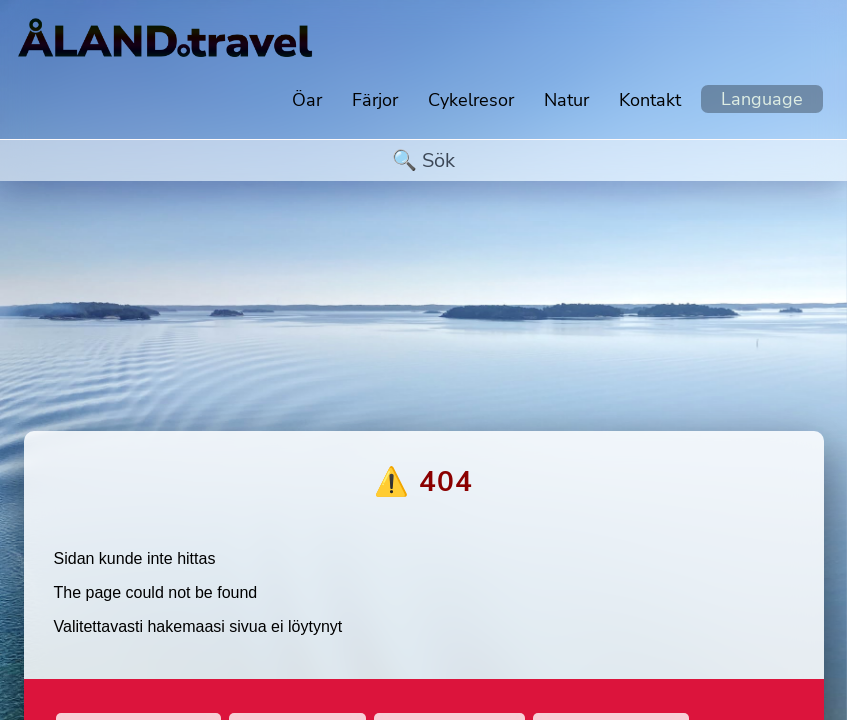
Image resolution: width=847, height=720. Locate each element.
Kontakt (650, 100)
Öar (307, 100)
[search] (424, 160)
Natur (566, 100)
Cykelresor (471, 100)
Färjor (375, 100)
